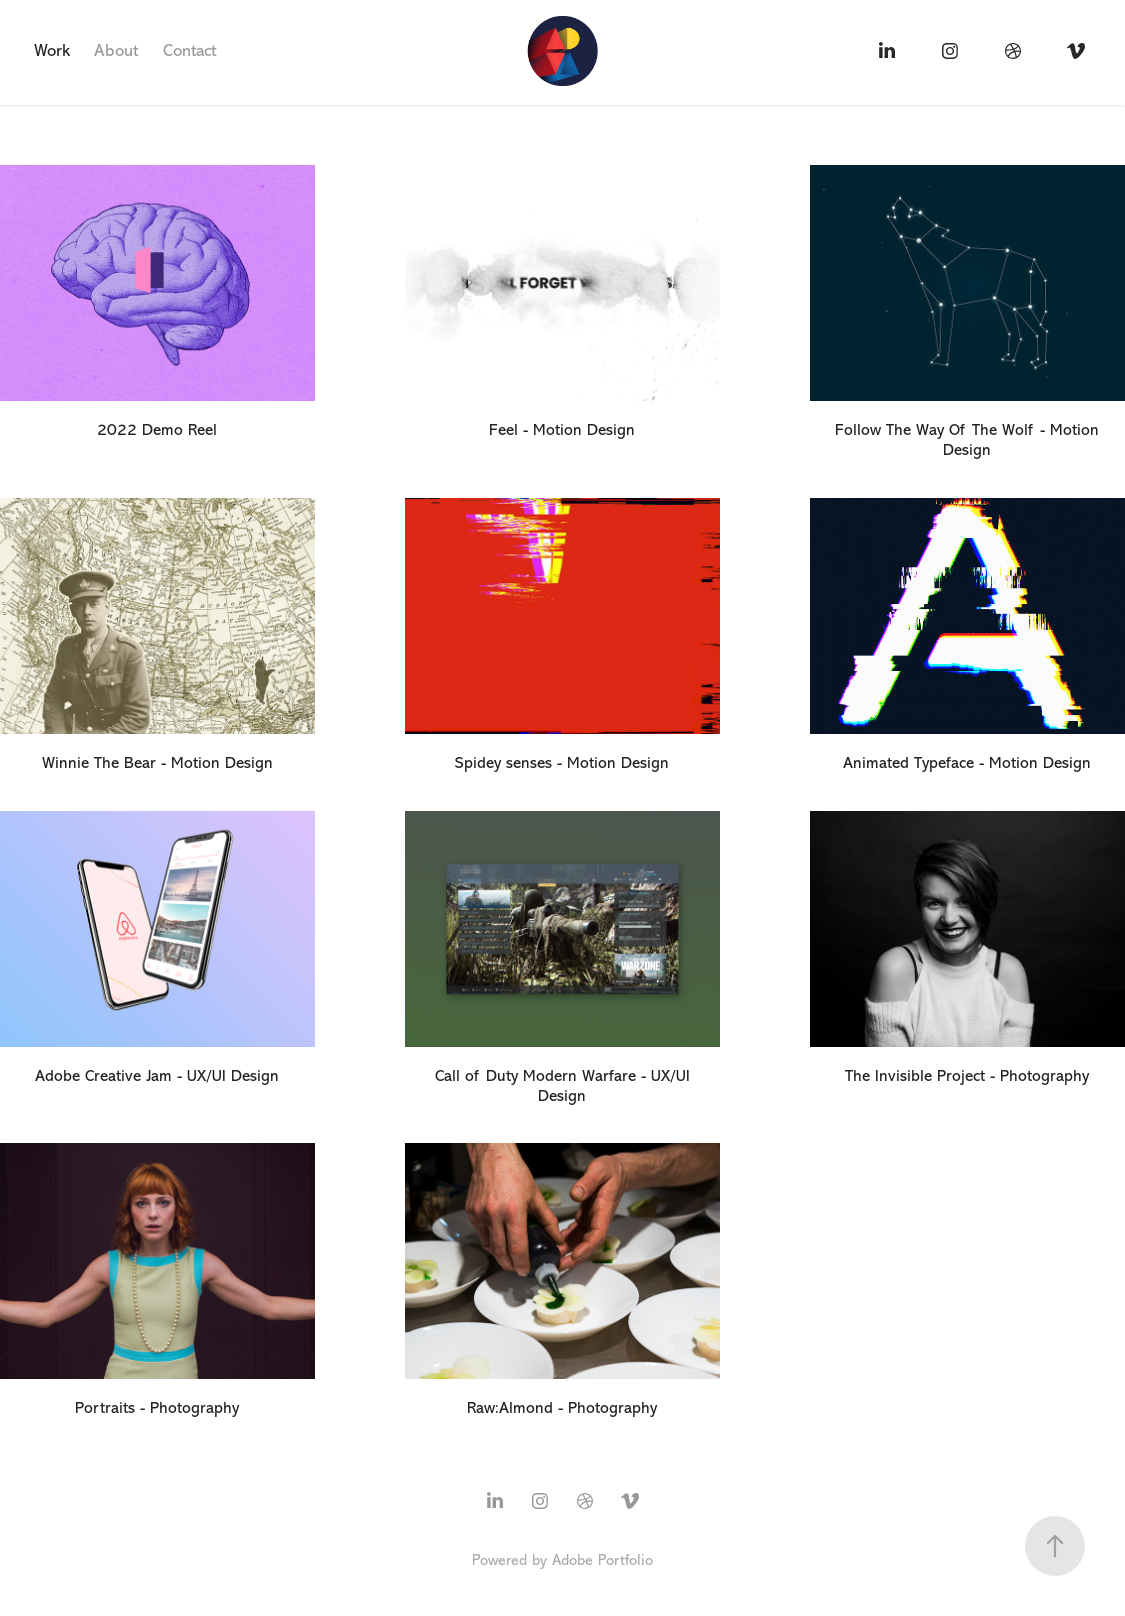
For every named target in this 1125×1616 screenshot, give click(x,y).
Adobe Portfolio (602, 1560)
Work (52, 50)
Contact (189, 50)
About (116, 50)
